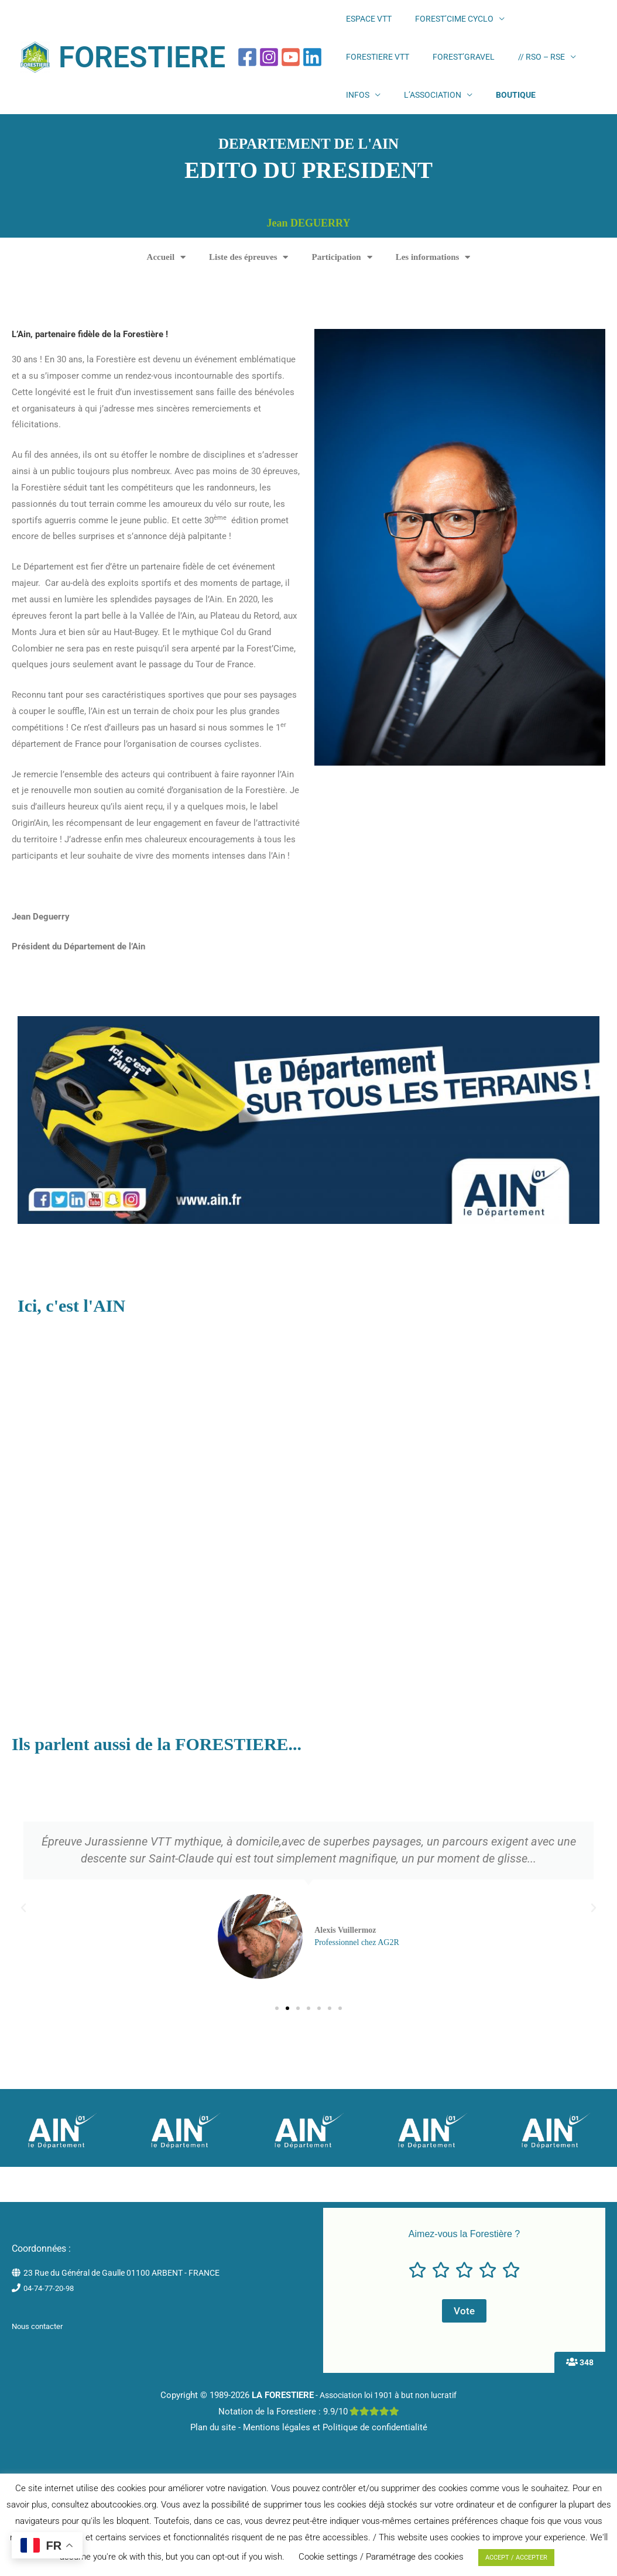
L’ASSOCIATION (546, 71)
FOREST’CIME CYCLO (431, 23)
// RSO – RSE (432, 71)
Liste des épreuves (248, 285)
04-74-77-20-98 (51, 2316)
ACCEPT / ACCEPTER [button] (516, 2557)
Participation (341, 285)
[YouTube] (290, 71)
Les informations (433, 285)
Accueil (166, 285)
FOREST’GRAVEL (369, 71)
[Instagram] (269, 71)
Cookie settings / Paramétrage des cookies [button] (381, 2556)
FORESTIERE (142, 71)
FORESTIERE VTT (521, 23)
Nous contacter (40, 2354)
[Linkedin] (312, 71)
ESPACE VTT (361, 23)
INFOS (486, 71)
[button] (23, 1936)
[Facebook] (247, 71)
